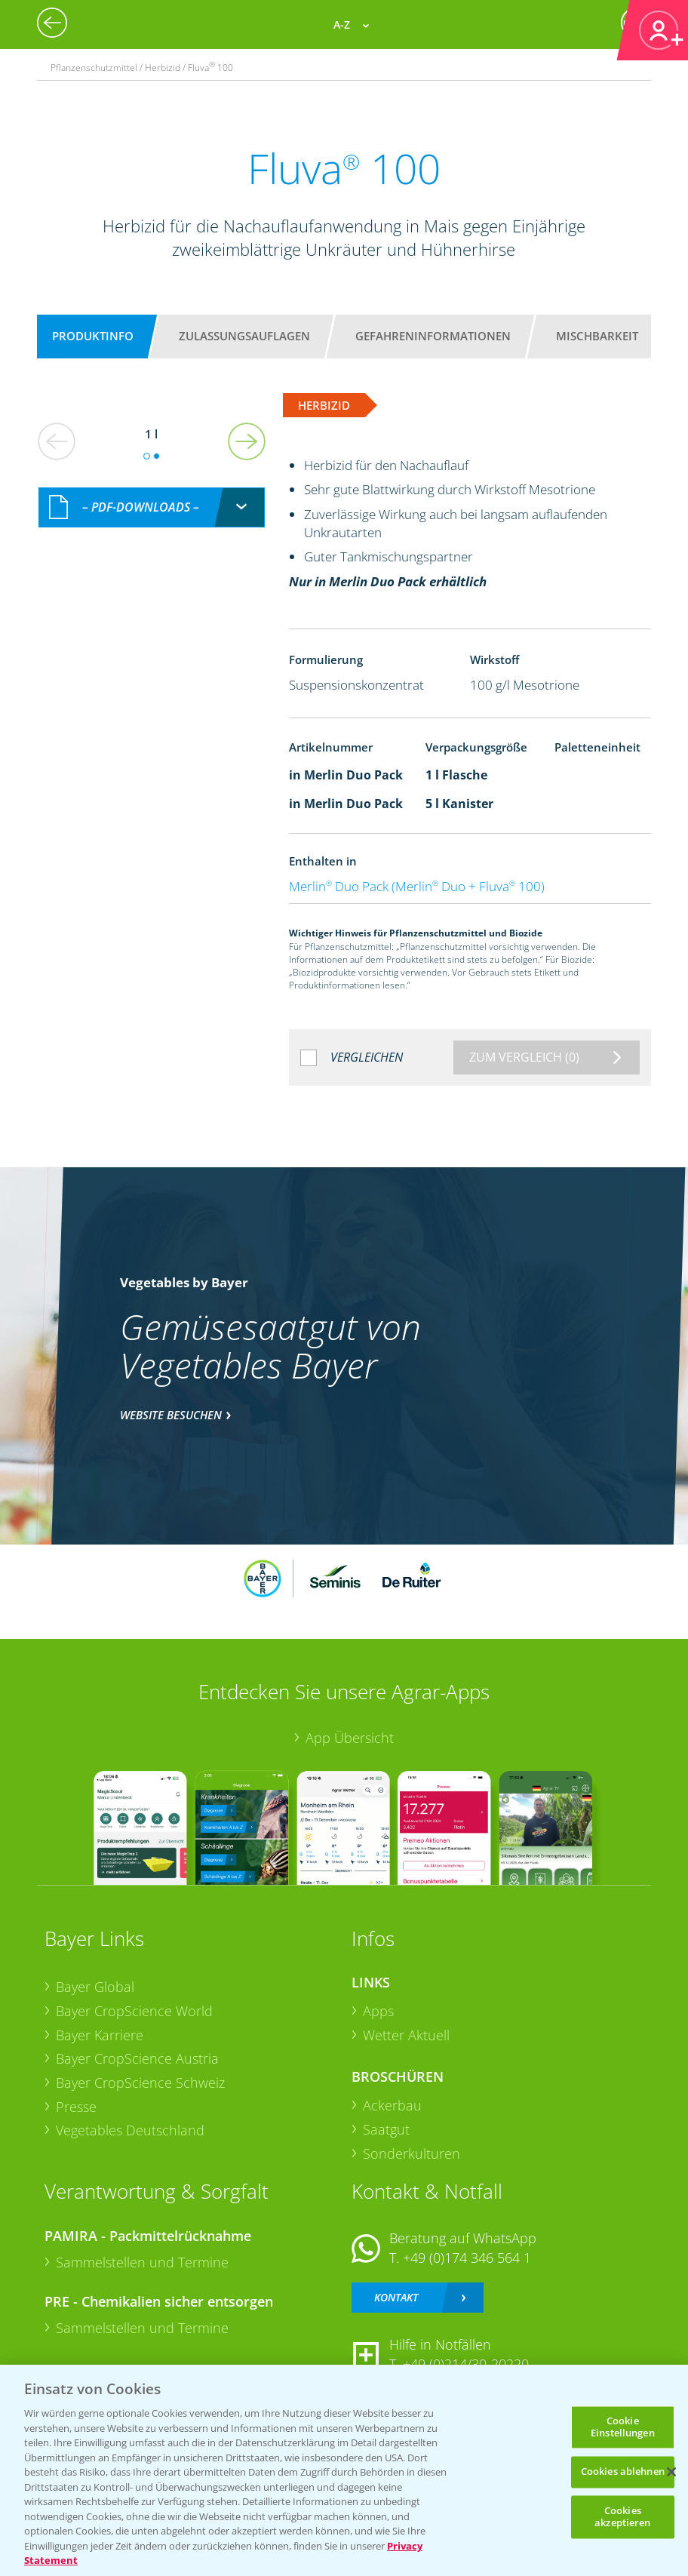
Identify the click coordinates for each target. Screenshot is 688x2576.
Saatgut (386, 2129)
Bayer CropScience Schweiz (140, 2082)
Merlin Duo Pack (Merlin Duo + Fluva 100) (417, 886)
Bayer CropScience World (134, 2011)
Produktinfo (93, 335)
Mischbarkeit (597, 335)
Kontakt (396, 2297)
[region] (344, 2470)
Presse (76, 2107)
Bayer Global (95, 1987)
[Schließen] (671, 2471)
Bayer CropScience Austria (137, 2058)
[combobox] (151, 507)
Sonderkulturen (411, 2153)
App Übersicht (350, 1738)
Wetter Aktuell (406, 2035)
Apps (378, 2011)
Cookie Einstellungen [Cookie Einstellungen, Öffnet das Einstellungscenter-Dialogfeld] (623, 2427)
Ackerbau (392, 2105)
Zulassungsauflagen (244, 335)
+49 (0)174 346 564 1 (467, 2258)
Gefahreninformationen (433, 335)
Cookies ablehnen (623, 2472)
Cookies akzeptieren (622, 2516)
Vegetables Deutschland (130, 2130)
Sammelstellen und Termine (142, 2262)
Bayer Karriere (99, 2035)
